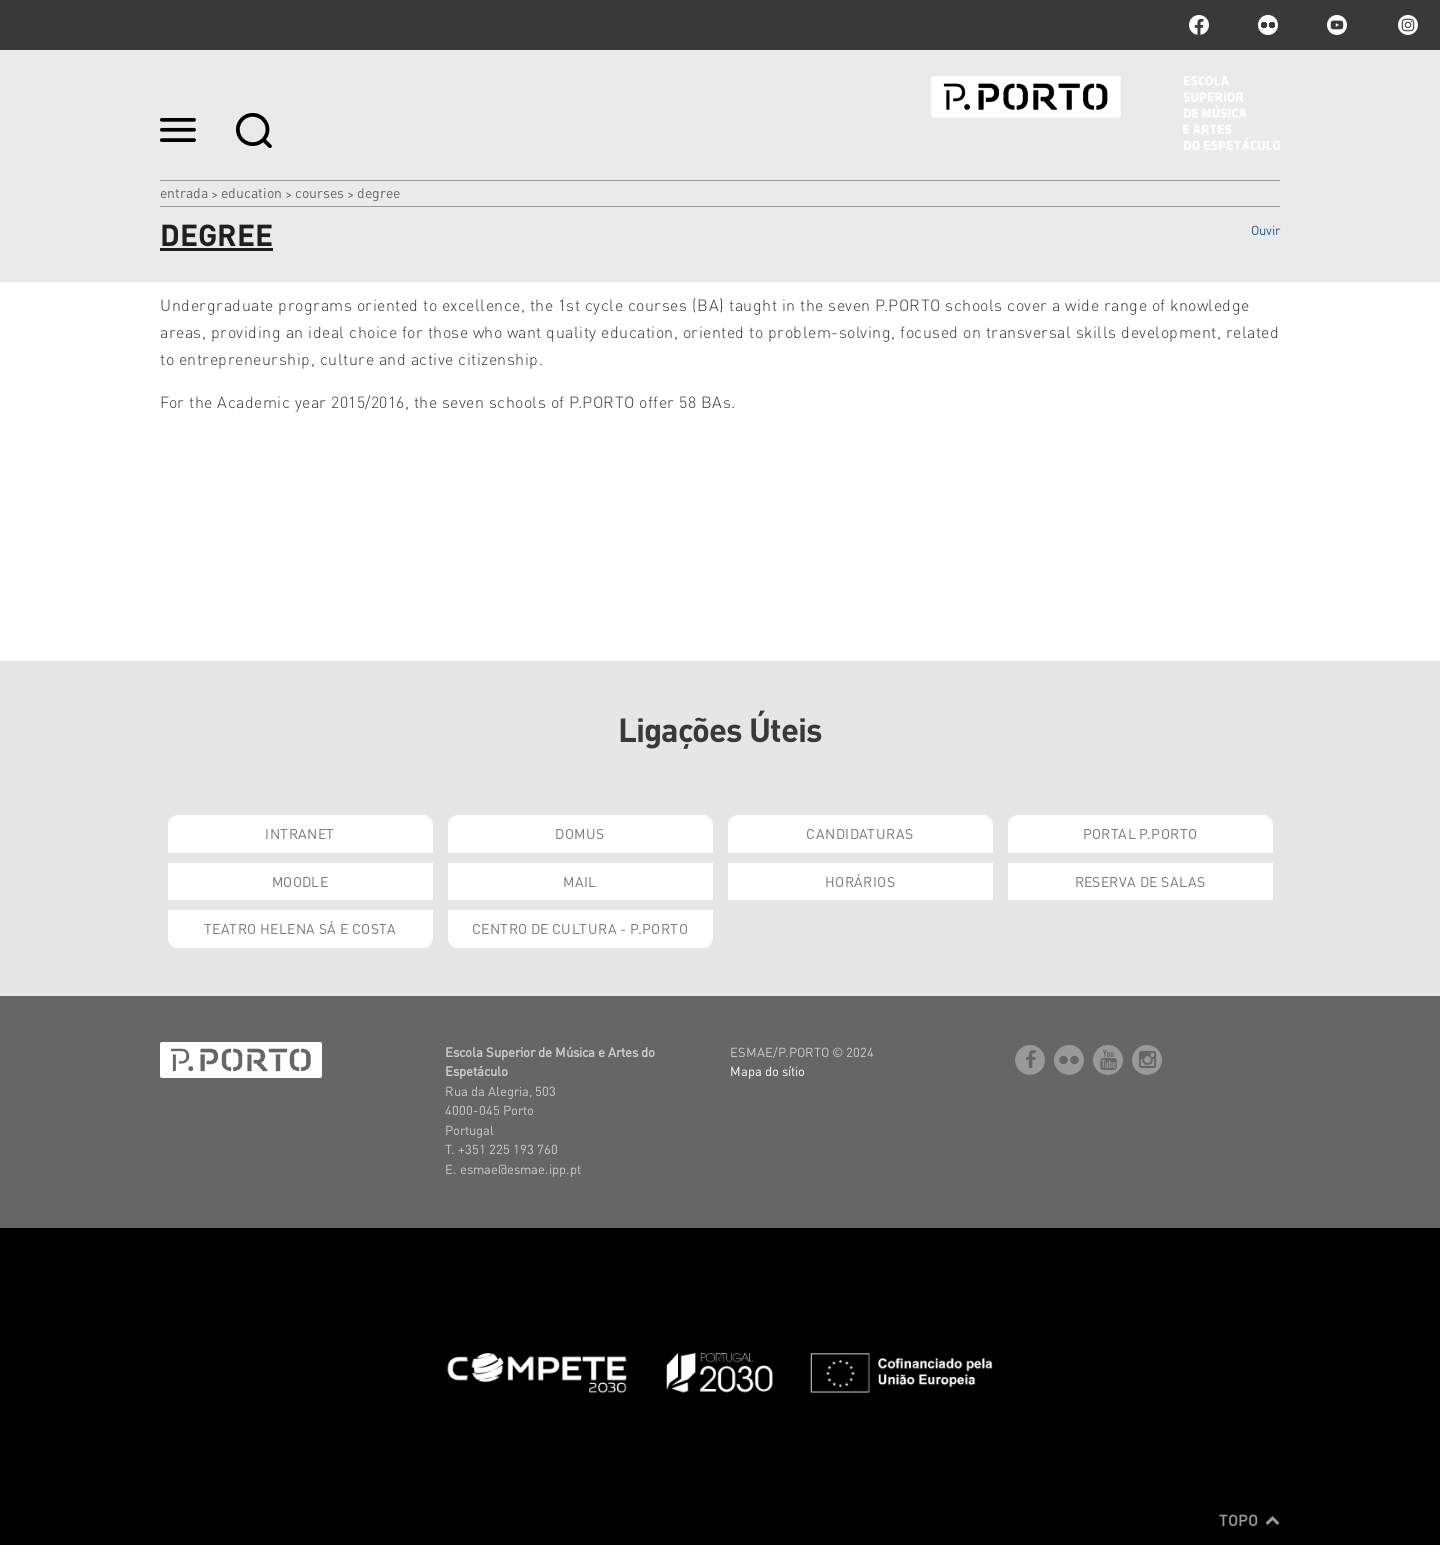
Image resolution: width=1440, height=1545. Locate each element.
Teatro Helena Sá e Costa (300, 928)
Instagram (1406, 25)
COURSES (319, 192)
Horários (860, 881)
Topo (1249, 1520)
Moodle (300, 881)
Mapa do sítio (767, 1070)
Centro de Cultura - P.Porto (580, 928)
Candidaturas (859, 833)
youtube (1337, 25)
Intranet (299, 833)
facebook (1199, 25)
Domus (579, 833)
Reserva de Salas (1140, 881)
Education (251, 192)
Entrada (184, 192)
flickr (1268, 25)
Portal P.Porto (1140, 833)
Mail (580, 881)
